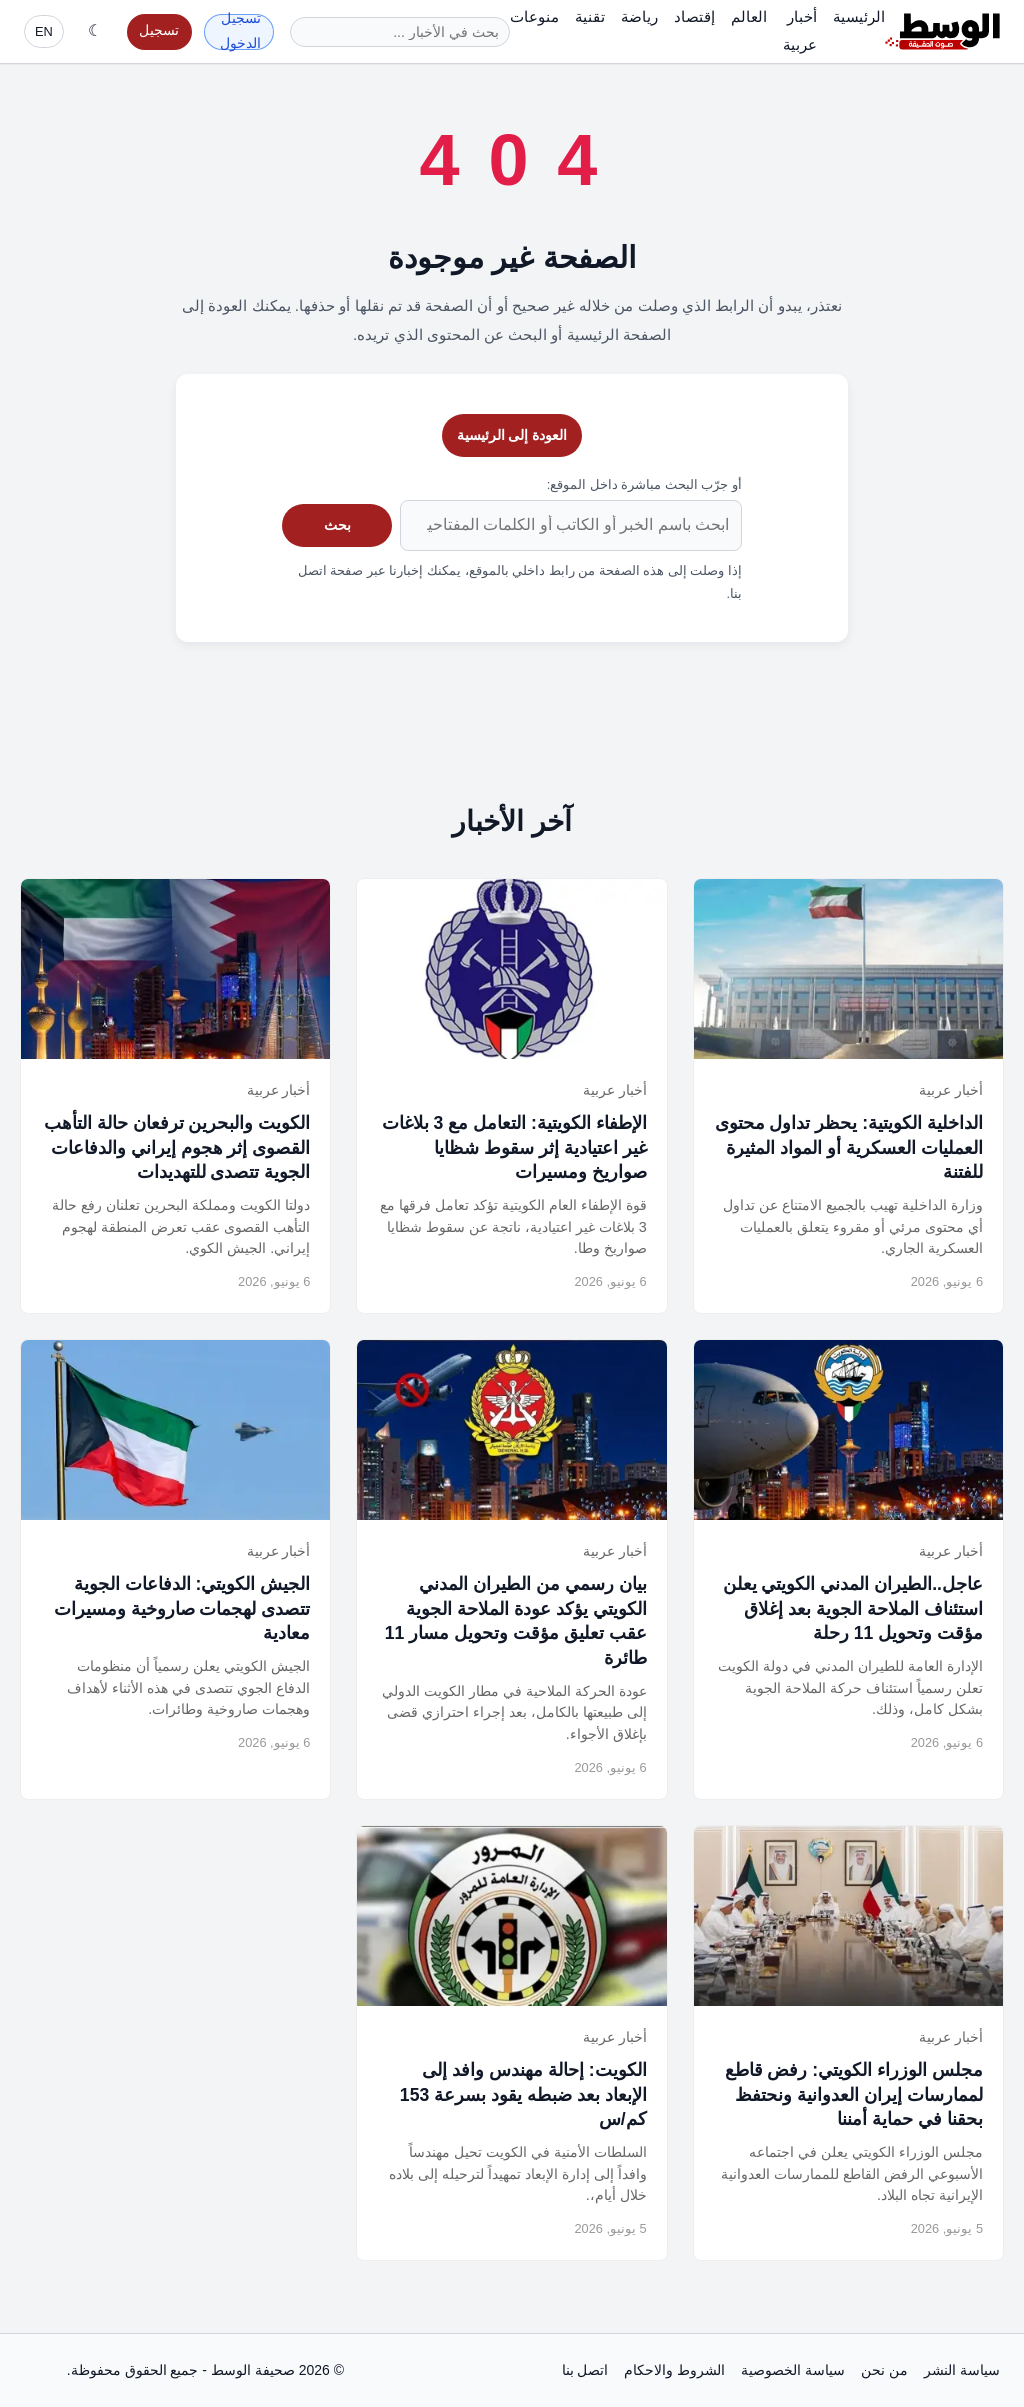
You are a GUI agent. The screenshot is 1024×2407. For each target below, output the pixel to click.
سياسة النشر (962, 2370)
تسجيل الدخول (240, 32)
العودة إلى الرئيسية (512, 435)
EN (44, 31)
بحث (337, 525)
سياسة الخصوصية (793, 2370)
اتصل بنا (585, 2370)
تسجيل (159, 30)
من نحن (884, 2370)
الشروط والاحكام (674, 2370)
